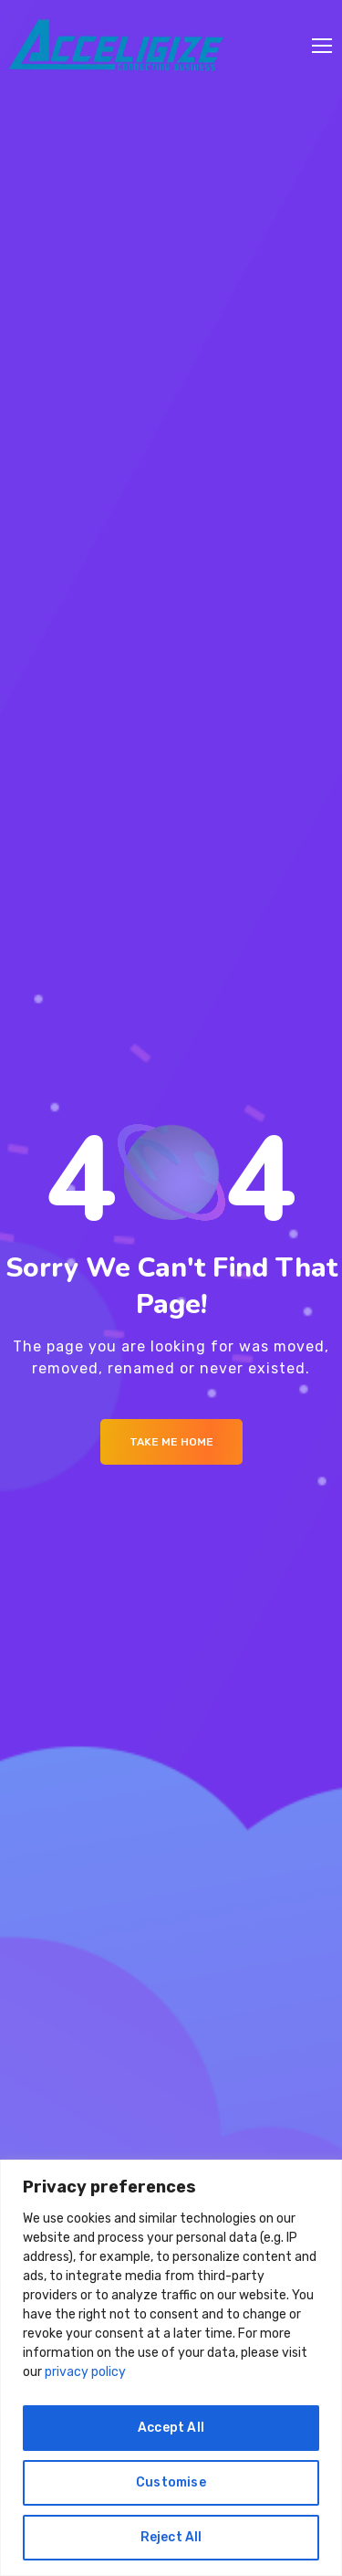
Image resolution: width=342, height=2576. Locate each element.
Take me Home (171, 1441)
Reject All (171, 2537)
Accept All (171, 2427)
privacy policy (85, 2372)
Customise (171, 2482)
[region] (171, 2368)
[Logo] (115, 46)
